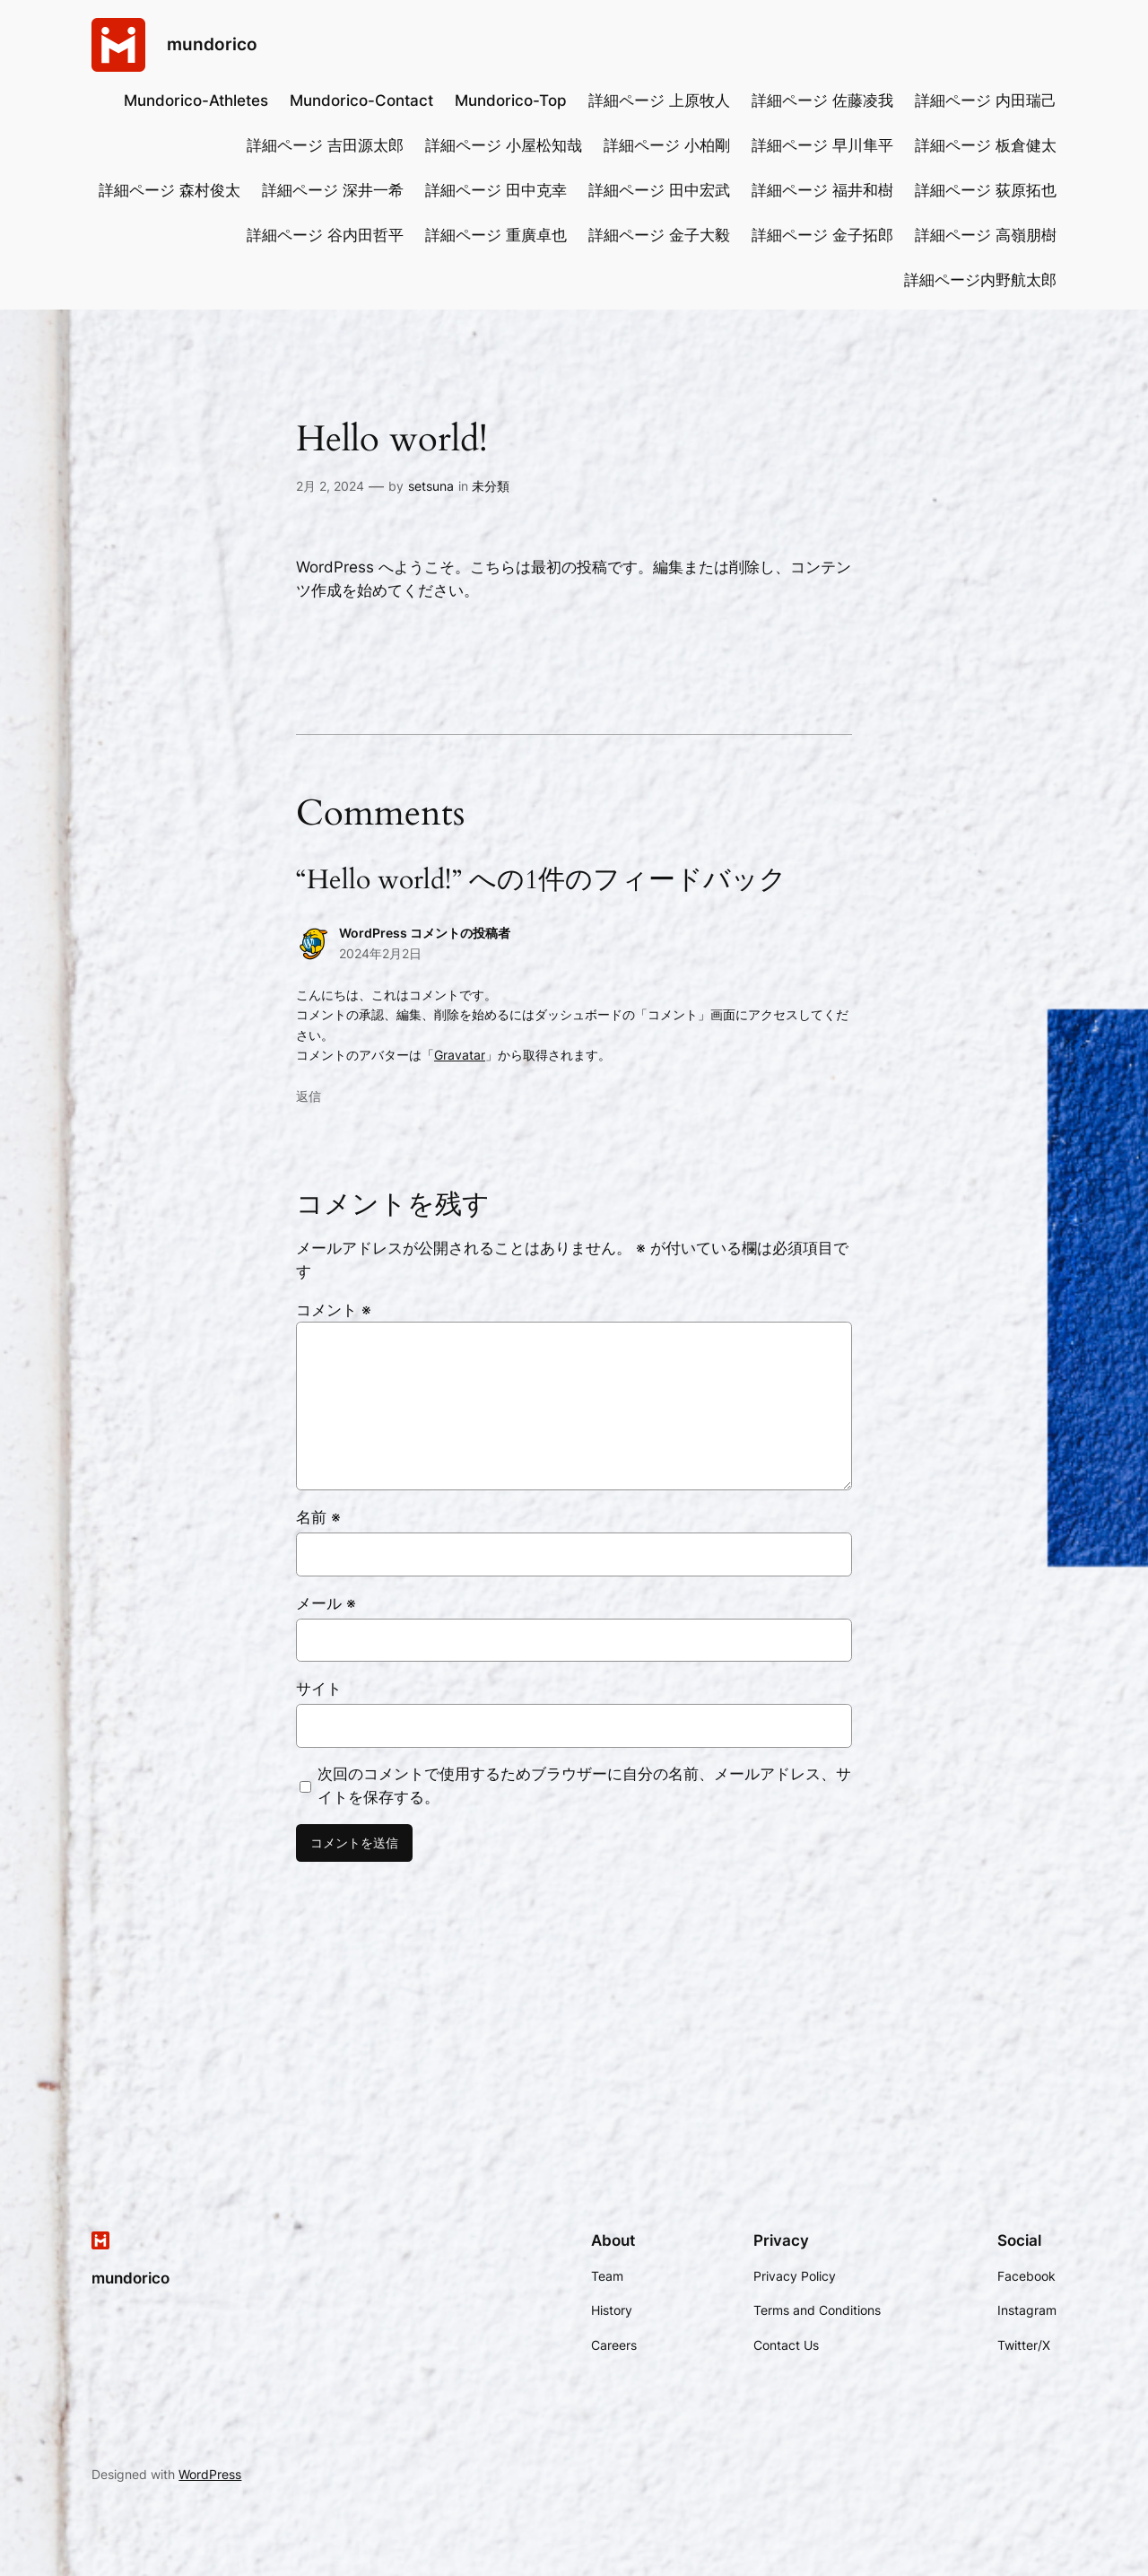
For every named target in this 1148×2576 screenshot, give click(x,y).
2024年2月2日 (380, 953)
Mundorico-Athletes (196, 100)
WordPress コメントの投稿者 (424, 932)
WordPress (209, 2474)
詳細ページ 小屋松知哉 (503, 145)
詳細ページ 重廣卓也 (496, 235)
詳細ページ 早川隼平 (822, 145)
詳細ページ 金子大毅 (659, 235)
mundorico (212, 44)
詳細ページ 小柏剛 (667, 145)
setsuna (431, 485)
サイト (319, 1689)
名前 (318, 1517)
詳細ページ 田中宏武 (659, 190)
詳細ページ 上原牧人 (659, 100)
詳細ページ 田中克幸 (496, 190)
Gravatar (459, 1054)
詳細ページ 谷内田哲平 (325, 235)
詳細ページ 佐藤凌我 (822, 100)
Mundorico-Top (511, 100)
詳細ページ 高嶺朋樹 (986, 235)
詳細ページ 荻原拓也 (986, 190)
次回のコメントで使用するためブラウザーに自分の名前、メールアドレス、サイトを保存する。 (584, 1785)
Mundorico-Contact (361, 100)
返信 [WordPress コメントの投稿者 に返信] (308, 1096)
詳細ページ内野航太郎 (980, 280)
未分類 (490, 485)
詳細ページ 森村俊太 (169, 190)
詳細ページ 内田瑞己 (986, 100)
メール (326, 1603)
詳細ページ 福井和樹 (822, 190)
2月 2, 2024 (330, 485)
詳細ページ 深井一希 (333, 190)
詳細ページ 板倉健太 (986, 145)
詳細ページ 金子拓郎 (822, 235)
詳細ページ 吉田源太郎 (325, 145)
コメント (333, 1310)
